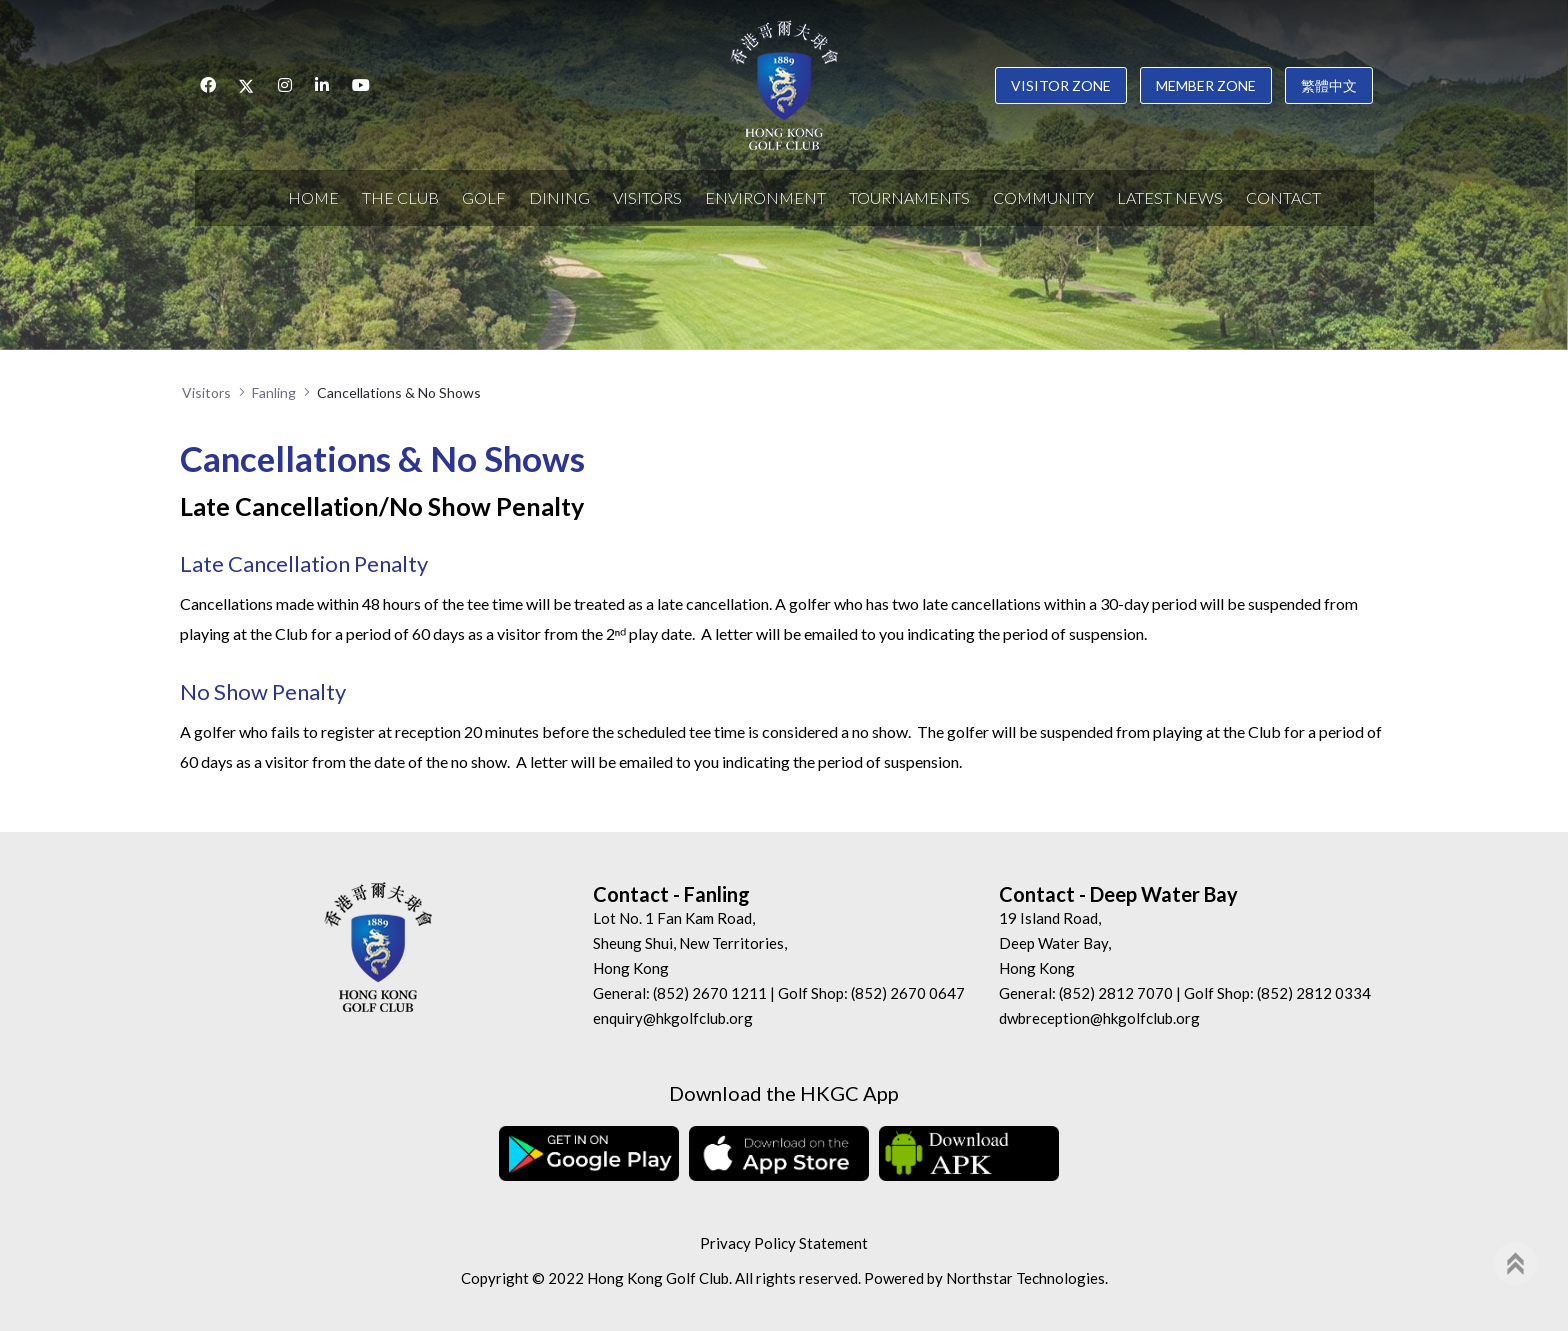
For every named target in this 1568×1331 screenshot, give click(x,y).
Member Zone (1206, 85)
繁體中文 (1329, 85)
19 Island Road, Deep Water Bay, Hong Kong (1055, 943)
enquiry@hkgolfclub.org (673, 1018)
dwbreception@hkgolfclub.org (1099, 1018)
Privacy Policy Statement (784, 1243)
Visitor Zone (1061, 85)
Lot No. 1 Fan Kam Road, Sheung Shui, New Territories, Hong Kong (690, 943)
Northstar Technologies (1025, 1278)
